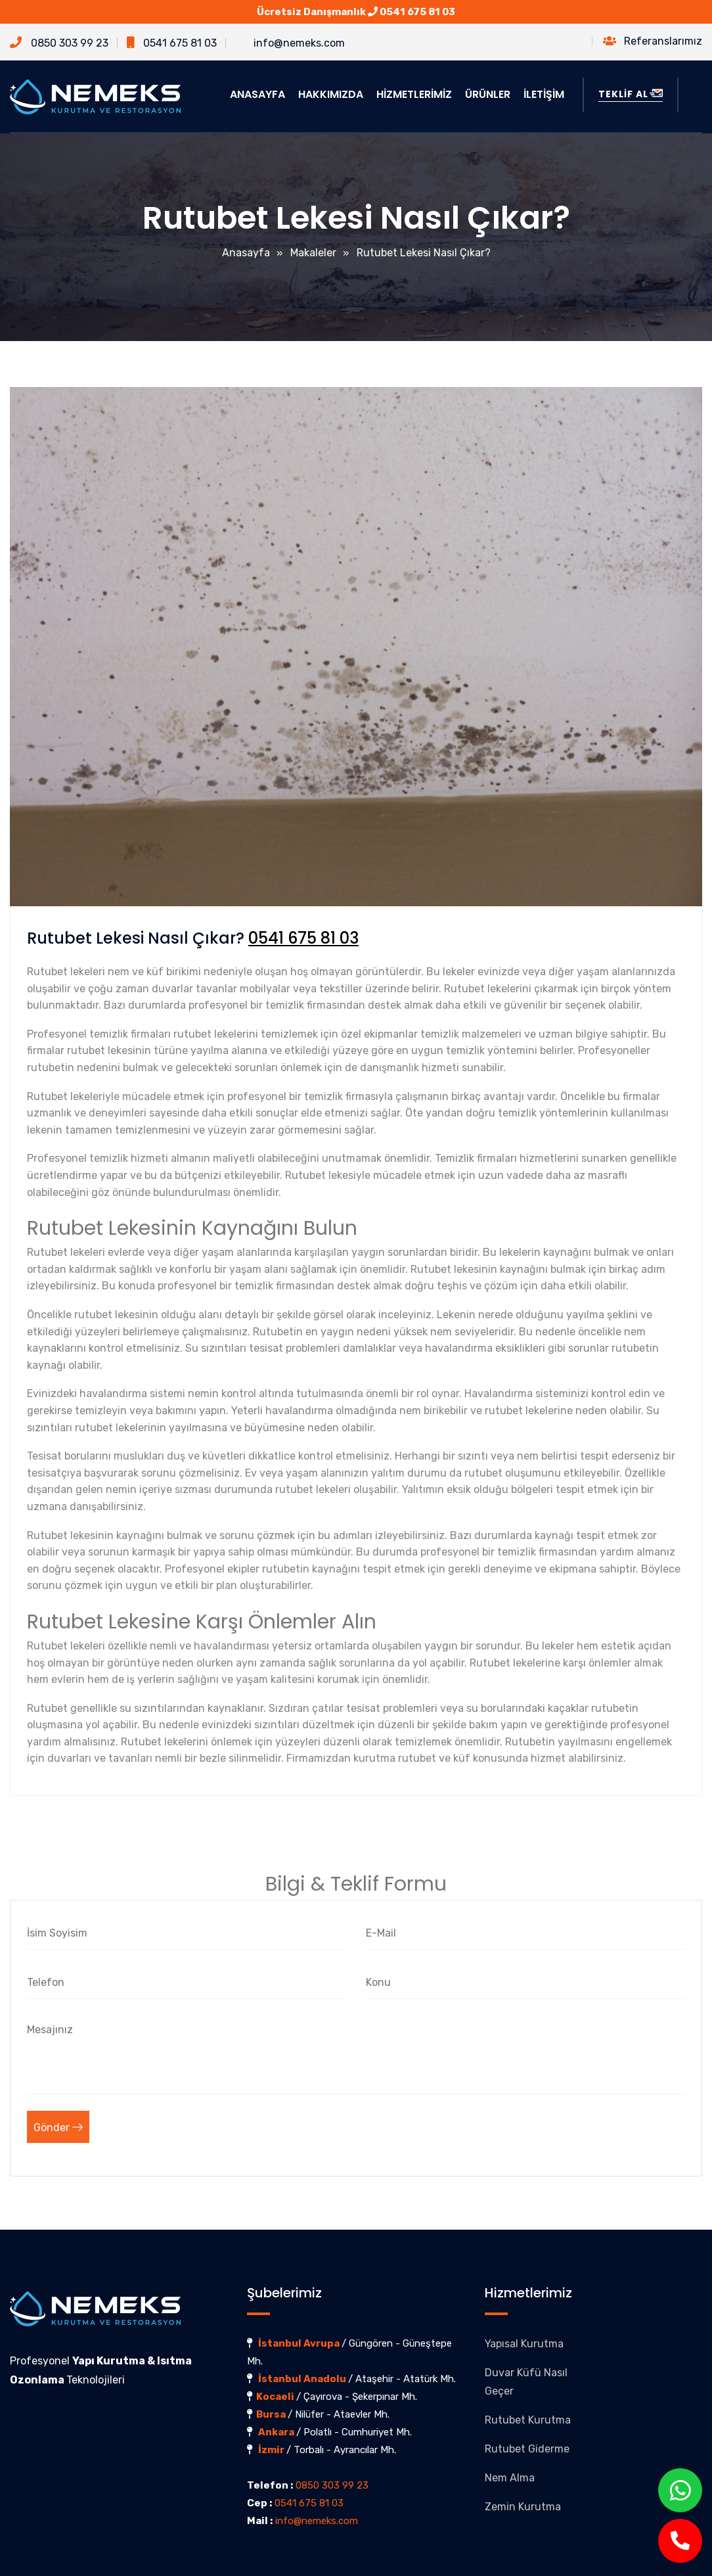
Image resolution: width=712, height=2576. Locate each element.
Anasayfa (246, 252)
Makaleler (313, 252)
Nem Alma (510, 2478)
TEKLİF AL (630, 94)
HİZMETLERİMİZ (414, 94)
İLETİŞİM (543, 94)
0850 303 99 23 (59, 43)
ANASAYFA (257, 94)
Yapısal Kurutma (524, 2343)
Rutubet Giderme (527, 2449)
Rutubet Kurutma (528, 2420)
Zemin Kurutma (523, 2506)
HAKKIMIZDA (330, 94)
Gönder (58, 2127)
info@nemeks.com (290, 43)
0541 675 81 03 (417, 12)
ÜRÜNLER (487, 94)
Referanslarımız (652, 41)
